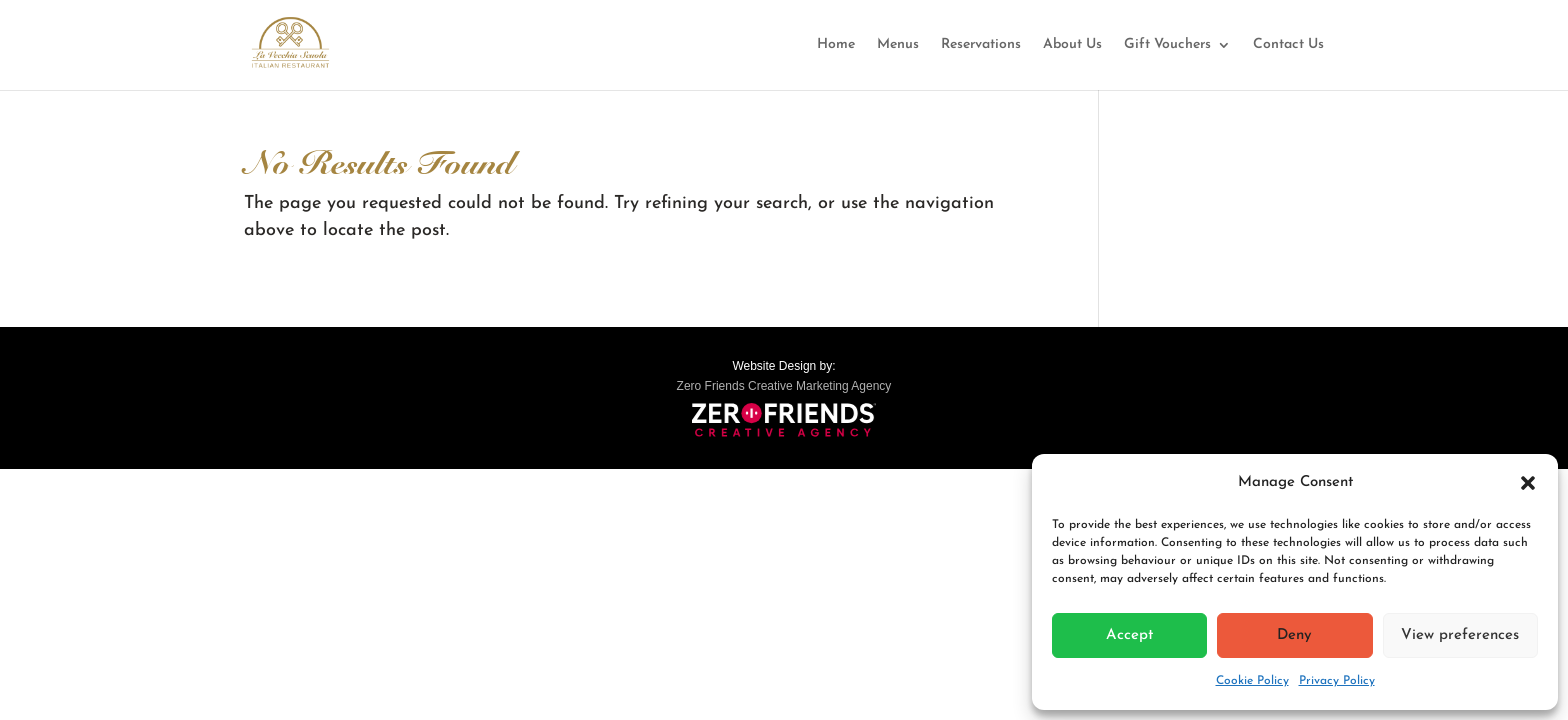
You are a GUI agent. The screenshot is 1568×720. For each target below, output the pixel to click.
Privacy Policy (1337, 681)
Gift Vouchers (1167, 45)
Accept (1129, 635)
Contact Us (1288, 45)
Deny (1294, 635)
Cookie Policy (1252, 681)
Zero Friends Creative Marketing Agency (784, 386)
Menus (898, 45)
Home (836, 45)
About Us (1072, 45)
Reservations (981, 45)
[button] (1528, 483)
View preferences (1460, 635)
